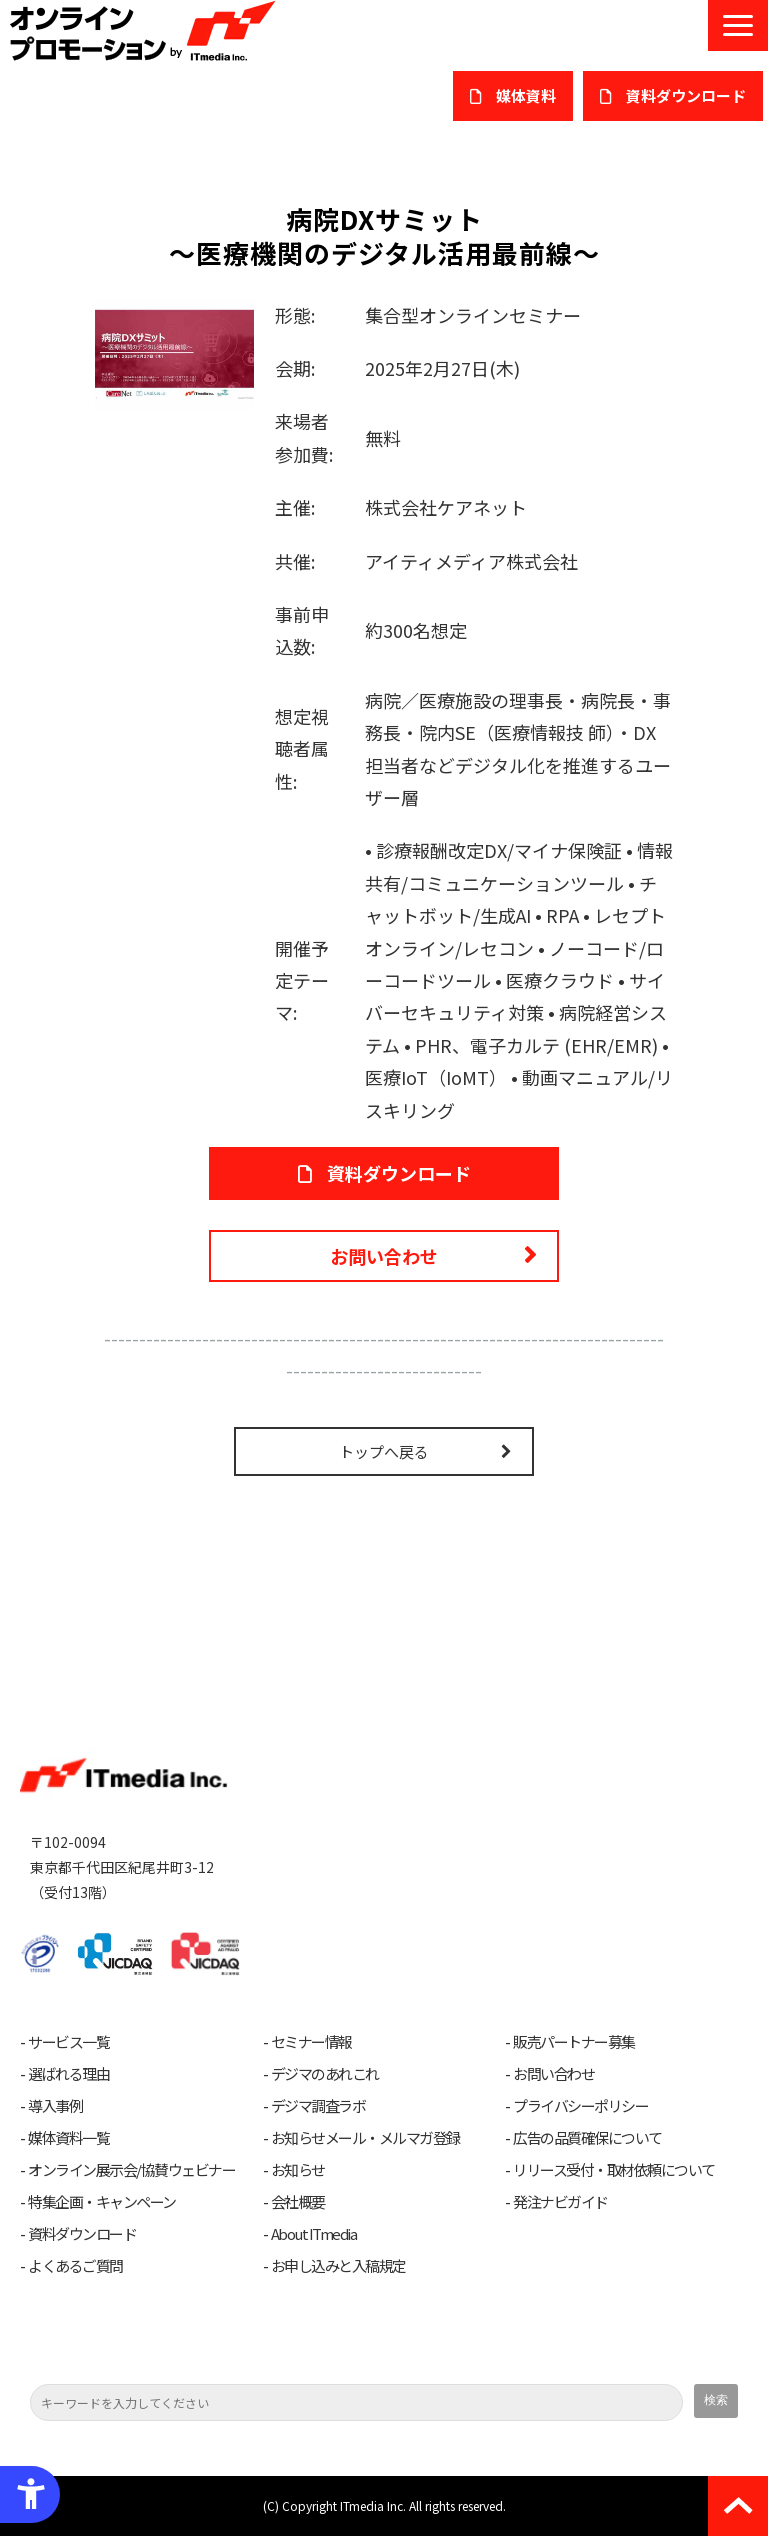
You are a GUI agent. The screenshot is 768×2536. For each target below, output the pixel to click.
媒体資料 (526, 95)
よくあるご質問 (75, 2266)
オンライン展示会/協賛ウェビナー (131, 2170)
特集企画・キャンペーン (102, 2202)
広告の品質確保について (587, 2138)
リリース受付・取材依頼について (614, 2170)
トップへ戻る (384, 1451)
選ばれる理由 (68, 2074)
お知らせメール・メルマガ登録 (365, 2138)
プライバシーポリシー (580, 2106)
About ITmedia (314, 2234)
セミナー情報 (311, 2042)
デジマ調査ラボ (318, 2106)
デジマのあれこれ (325, 2074)
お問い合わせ (384, 1256)
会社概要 (298, 2202)
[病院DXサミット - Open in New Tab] (174, 351)
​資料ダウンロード (686, 95)
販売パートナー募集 (574, 2042)
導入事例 (55, 2106)
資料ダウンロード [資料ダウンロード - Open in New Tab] (399, 1173)
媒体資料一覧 (68, 2138)
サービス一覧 (68, 2042)
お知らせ (298, 2170)
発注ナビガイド (560, 2202)
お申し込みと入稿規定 (338, 2266)
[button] (738, 25)
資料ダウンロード (82, 2234)
